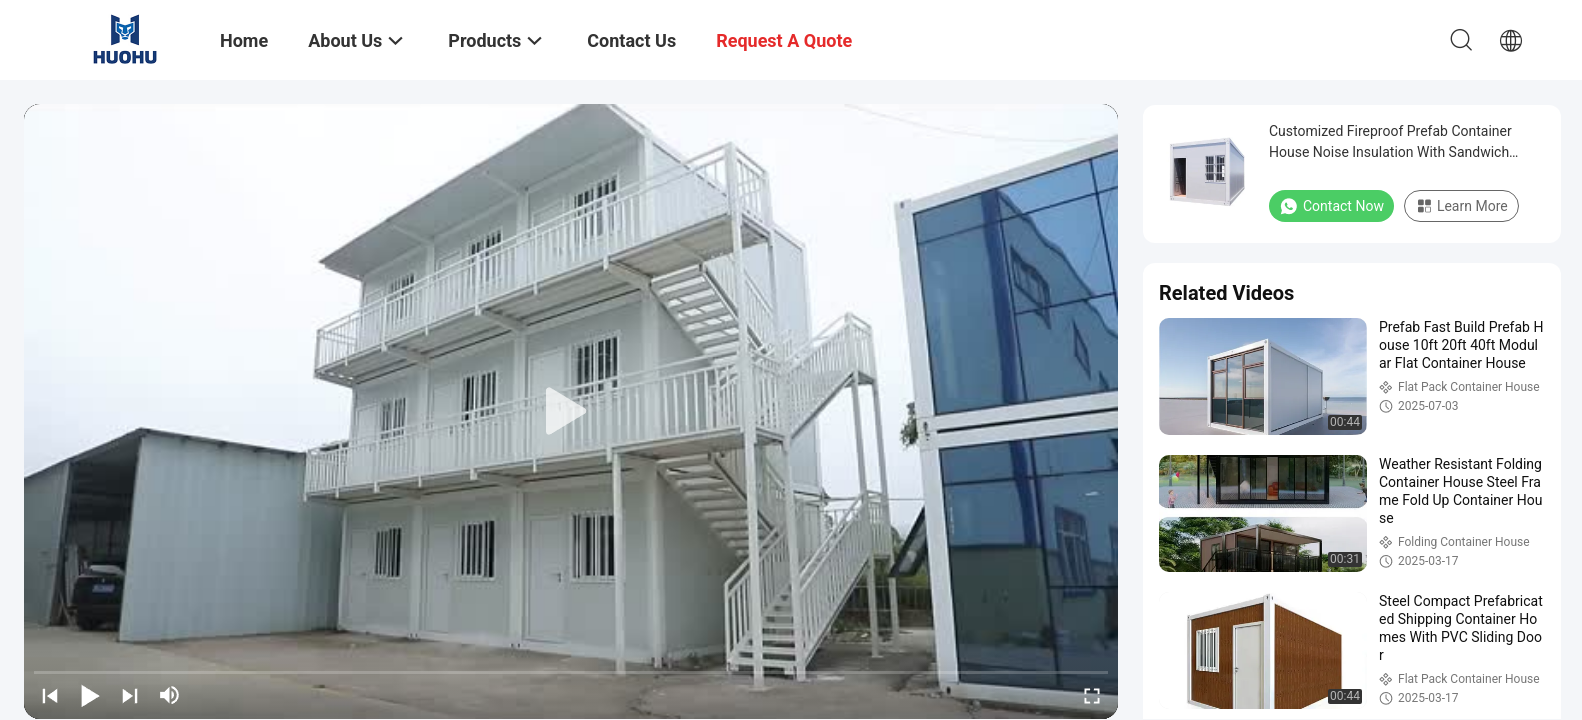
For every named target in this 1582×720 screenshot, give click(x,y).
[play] (571, 412)
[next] (130, 695)
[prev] (50, 695)
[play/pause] (90, 695)
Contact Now (1331, 206)
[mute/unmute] (170, 695)
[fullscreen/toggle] (1092, 695)
